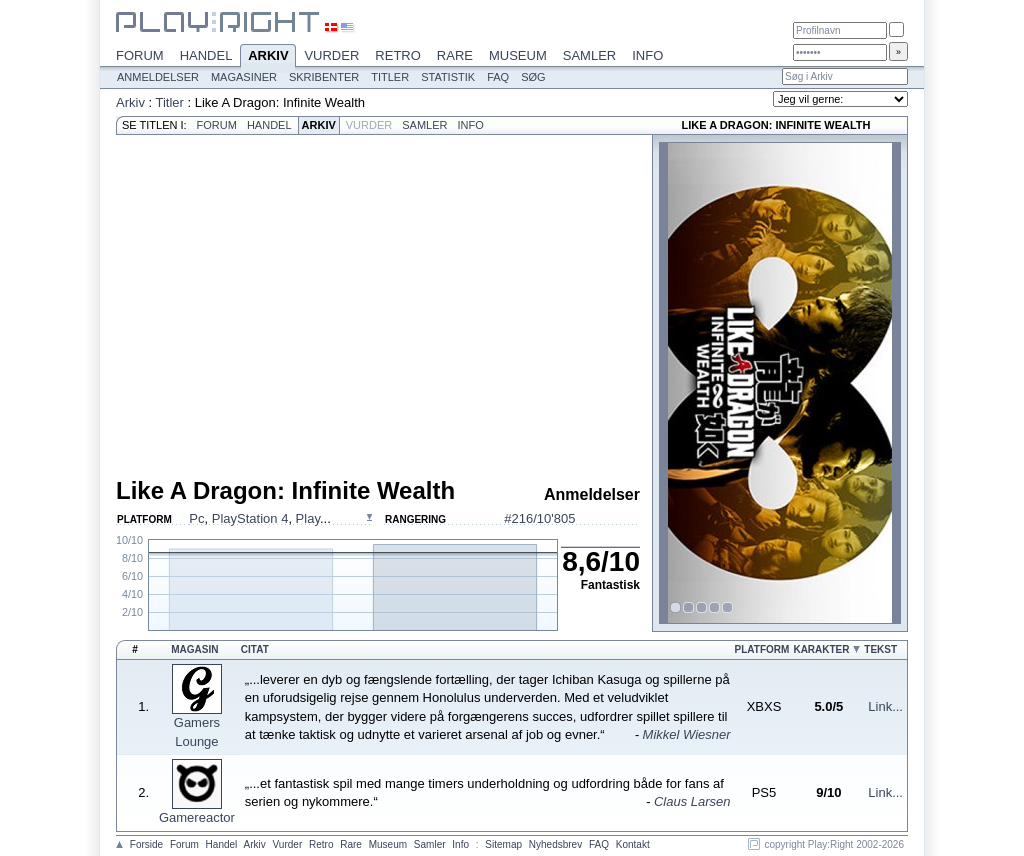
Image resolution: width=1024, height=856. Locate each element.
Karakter (821, 649)
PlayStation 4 (250, 518)
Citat (255, 649)
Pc (196, 518)
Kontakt (633, 844)
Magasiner (244, 77)
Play (308, 518)
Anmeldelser (158, 77)
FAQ (498, 77)
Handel (206, 55)
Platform (762, 649)
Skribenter (324, 77)
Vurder (331, 55)
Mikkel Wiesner (687, 734)
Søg (533, 77)
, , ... (259, 518)
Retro (398, 55)
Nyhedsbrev (555, 844)
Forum (140, 55)
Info (647, 55)
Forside (146, 844)
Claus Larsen (692, 801)
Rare (455, 55)
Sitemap (503, 844)
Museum (518, 55)
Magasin (194, 649)
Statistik (448, 77)
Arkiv (268, 57)
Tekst (880, 649)
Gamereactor (197, 817)
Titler (390, 77)
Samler (589, 55)
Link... (885, 706)
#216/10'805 (539, 518)
